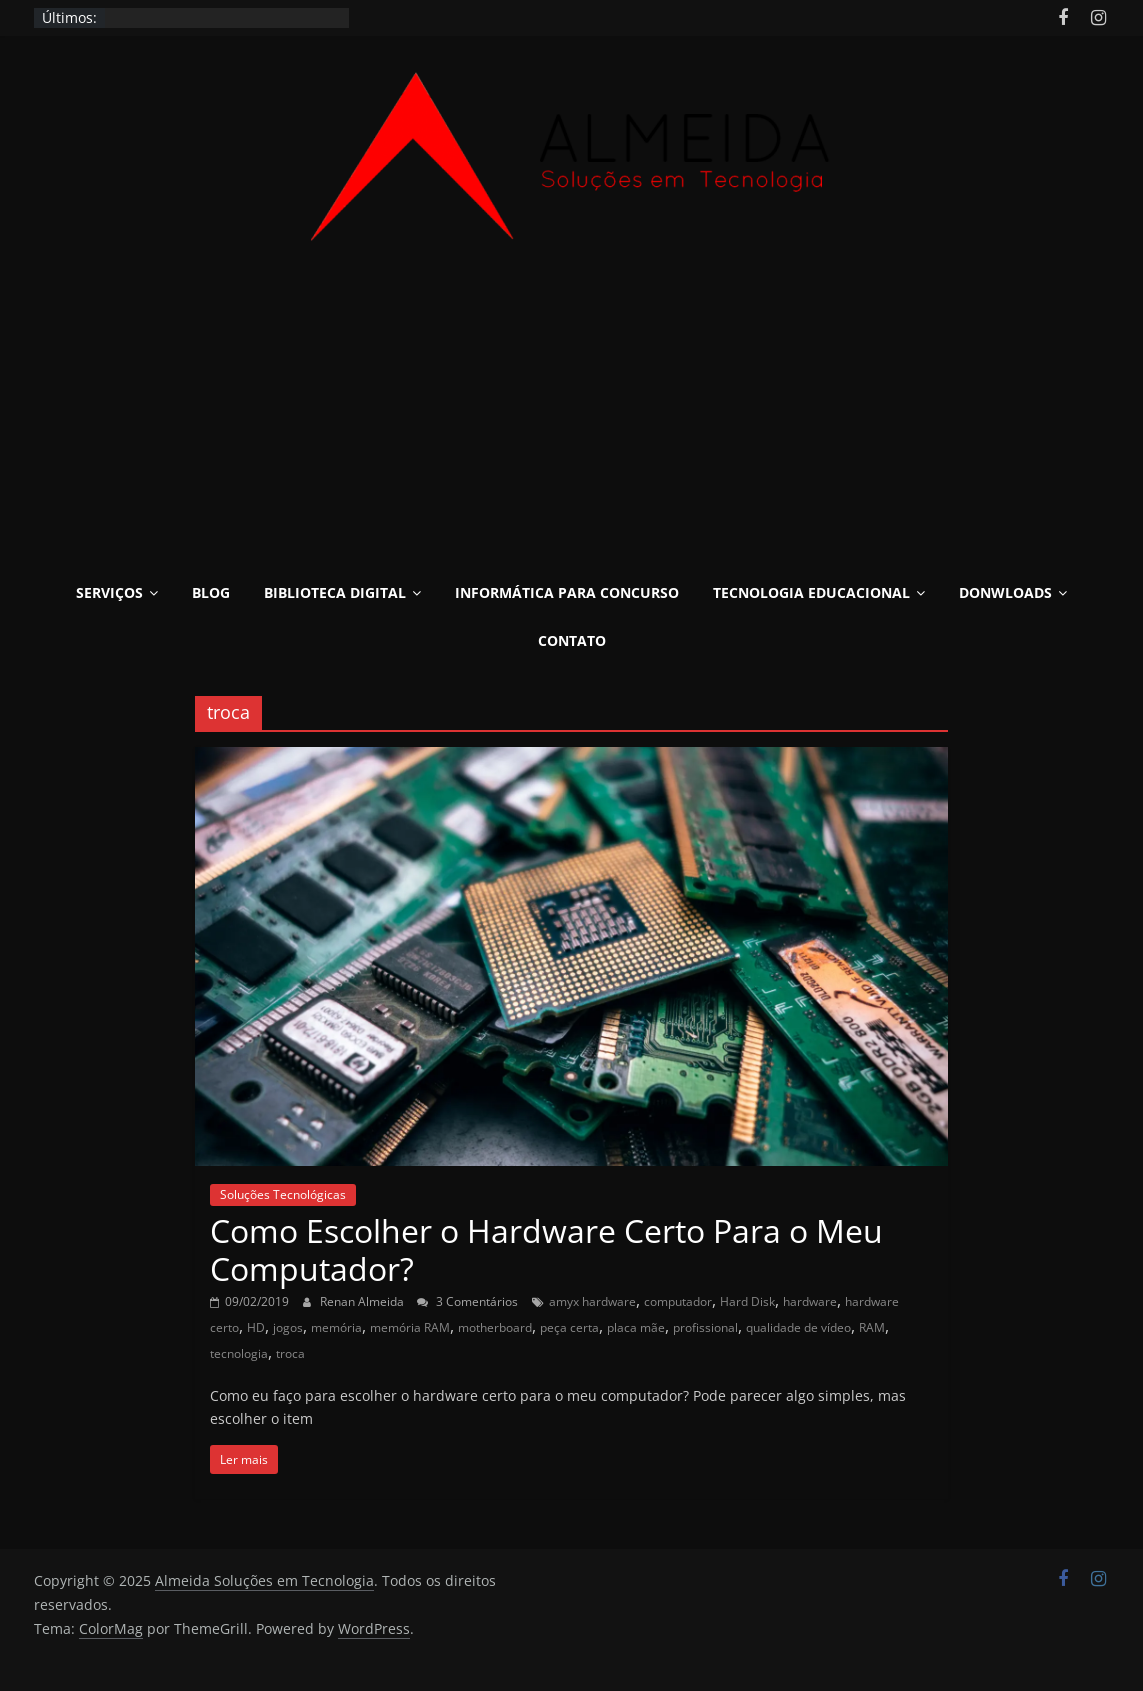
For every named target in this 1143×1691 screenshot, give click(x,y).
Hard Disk (747, 1301)
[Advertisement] (572, 400)
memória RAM (410, 1327)
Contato (572, 640)
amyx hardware (592, 1301)
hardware (810, 1301)
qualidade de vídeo (798, 1327)
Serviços (109, 592)
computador (678, 1301)
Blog (211, 592)
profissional (705, 1327)
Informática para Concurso (567, 592)
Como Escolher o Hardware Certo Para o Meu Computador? (546, 1249)
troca (290, 1353)
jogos (288, 1327)
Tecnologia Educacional (811, 592)
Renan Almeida (363, 1301)
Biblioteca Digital (335, 592)
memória (336, 1327)
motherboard (495, 1327)
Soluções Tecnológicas (283, 1194)
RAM (872, 1327)
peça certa (569, 1327)
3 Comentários (467, 1301)
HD (256, 1327)
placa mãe (636, 1327)
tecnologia (239, 1353)
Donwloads (1005, 592)
